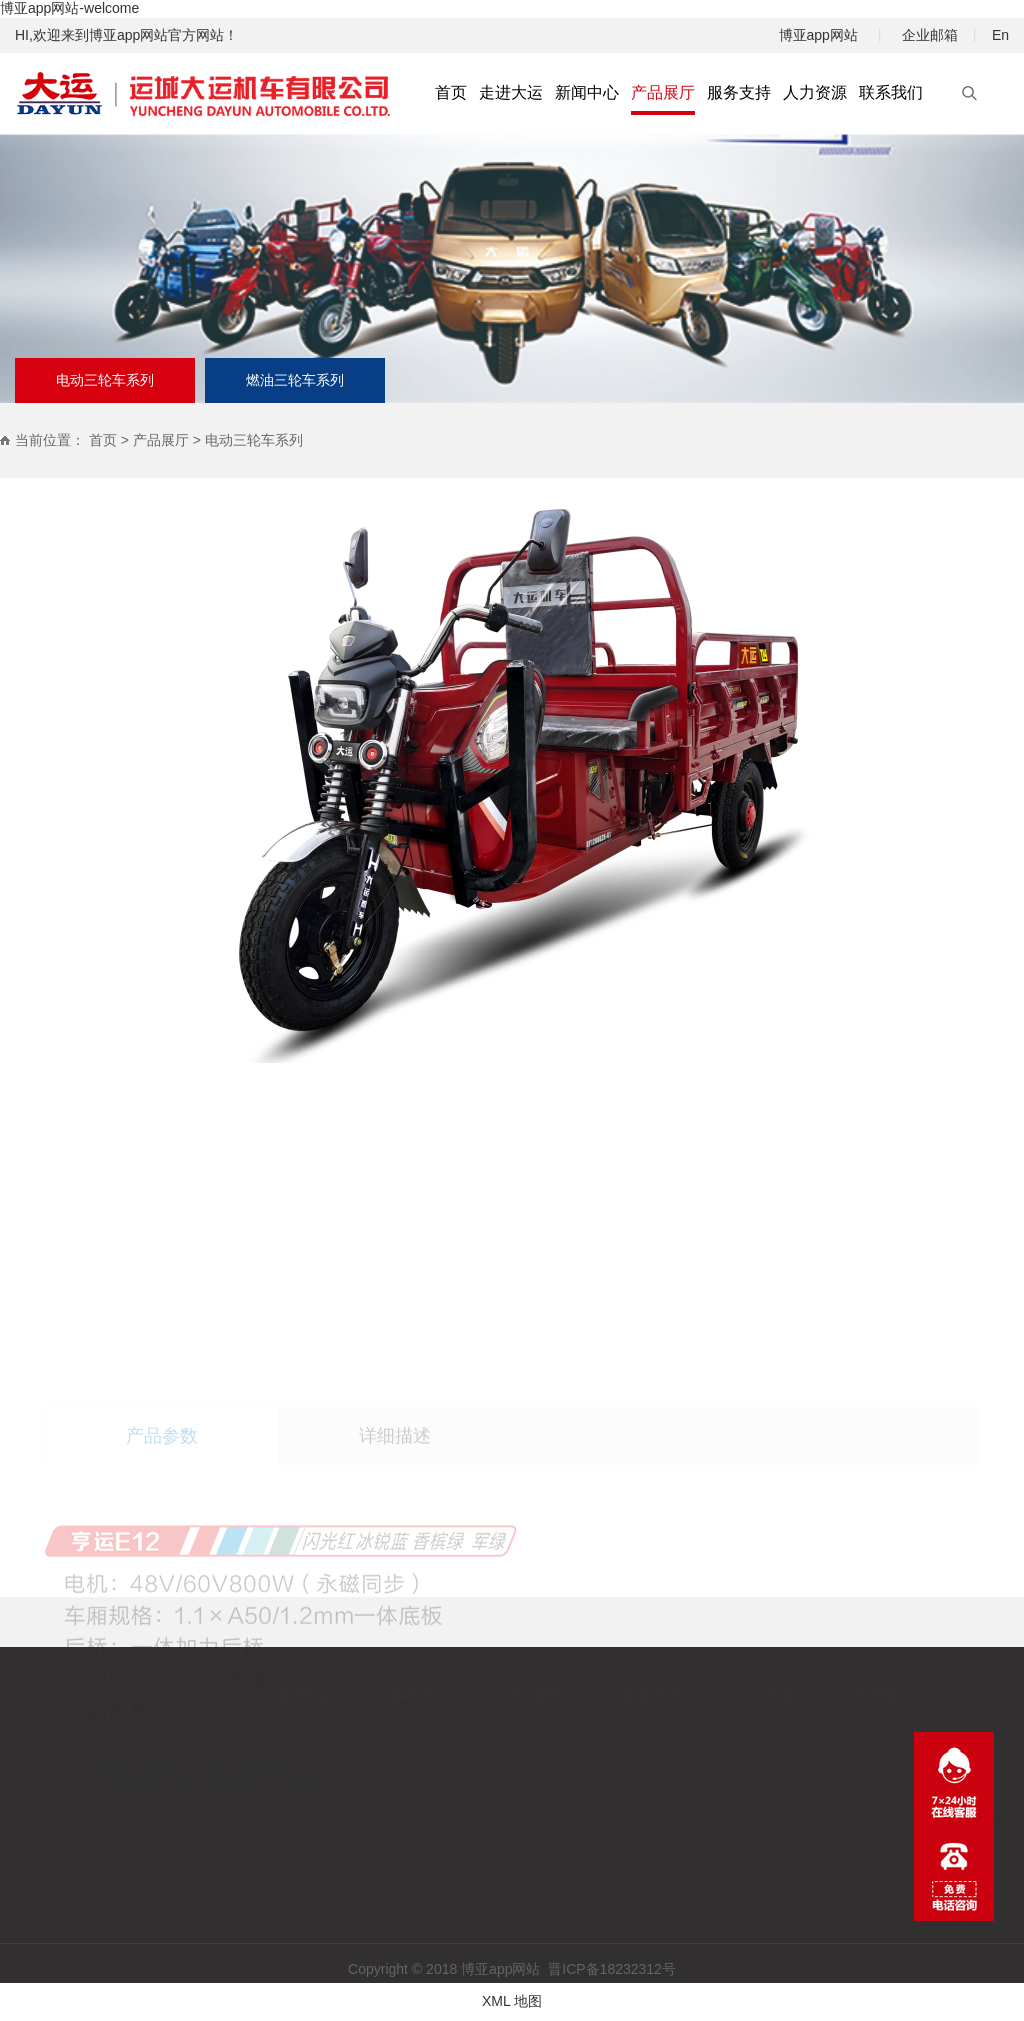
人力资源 (713, 1695)
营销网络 (597, 1762)
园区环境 (249, 1902)
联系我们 (829, 1695)
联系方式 (829, 1734)
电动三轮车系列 (105, 380)
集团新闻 (365, 1734)
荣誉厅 (249, 1874)
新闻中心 (365, 1695)
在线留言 (829, 1762)
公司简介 (249, 1762)
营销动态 (597, 1734)
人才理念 (713, 1734)
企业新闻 (365, 1762)
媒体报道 (365, 1790)
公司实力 (249, 1818)
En (1000, 35)
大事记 (249, 1790)
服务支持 (597, 1695)
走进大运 (249, 1695)
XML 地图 (512, 2001)
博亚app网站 (818, 35)
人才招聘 (713, 1762)
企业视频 (365, 1818)
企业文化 (249, 1846)
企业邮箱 (930, 35)
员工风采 (249, 1734)
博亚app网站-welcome (69, 8)
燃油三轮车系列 (295, 380)
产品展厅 (161, 440)
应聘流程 (713, 1790)
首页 (103, 440)
